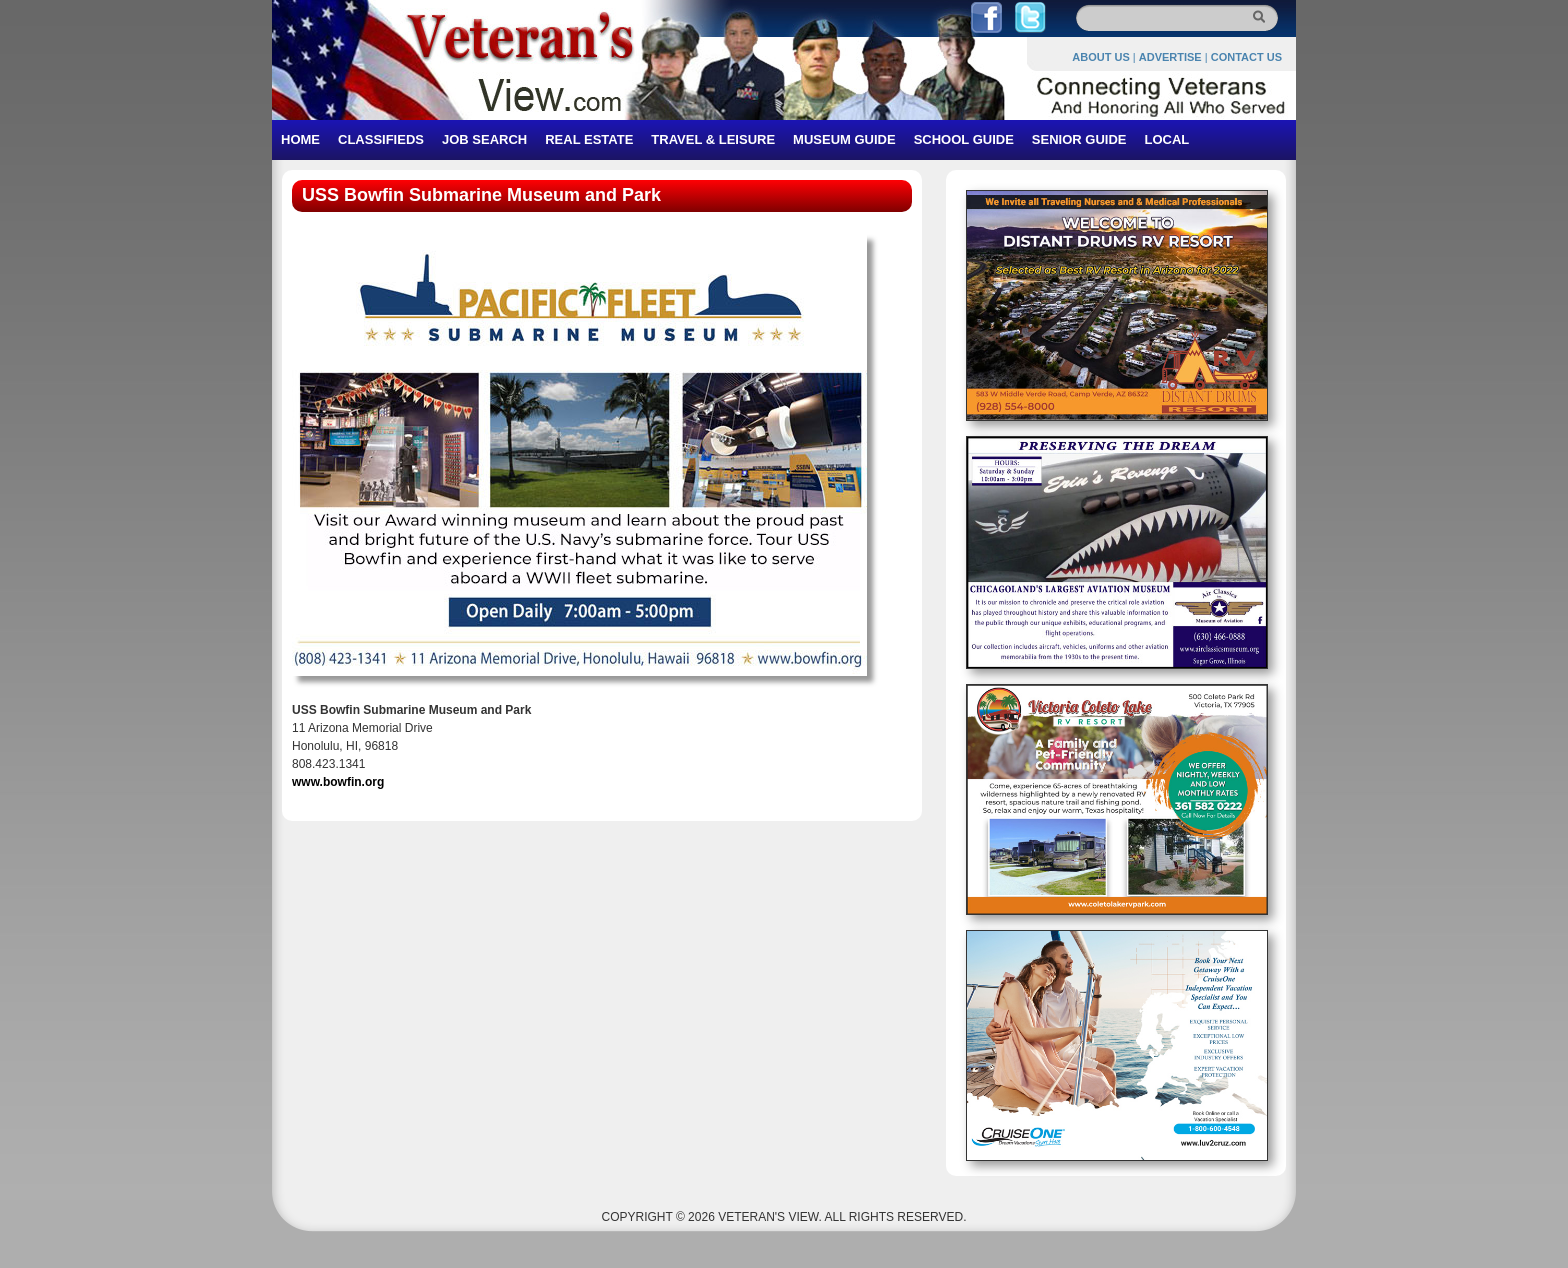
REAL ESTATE (589, 139)
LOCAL (1166, 139)
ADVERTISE (1170, 57)
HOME (300, 139)
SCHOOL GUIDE (964, 139)
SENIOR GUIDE (1079, 139)
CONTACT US (1246, 57)
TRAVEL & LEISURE (713, 139)
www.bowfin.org (338, 782)
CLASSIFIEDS (381, 139)
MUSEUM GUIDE (844, 139)
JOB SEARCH (484, 139)
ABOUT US (1100, 57)
